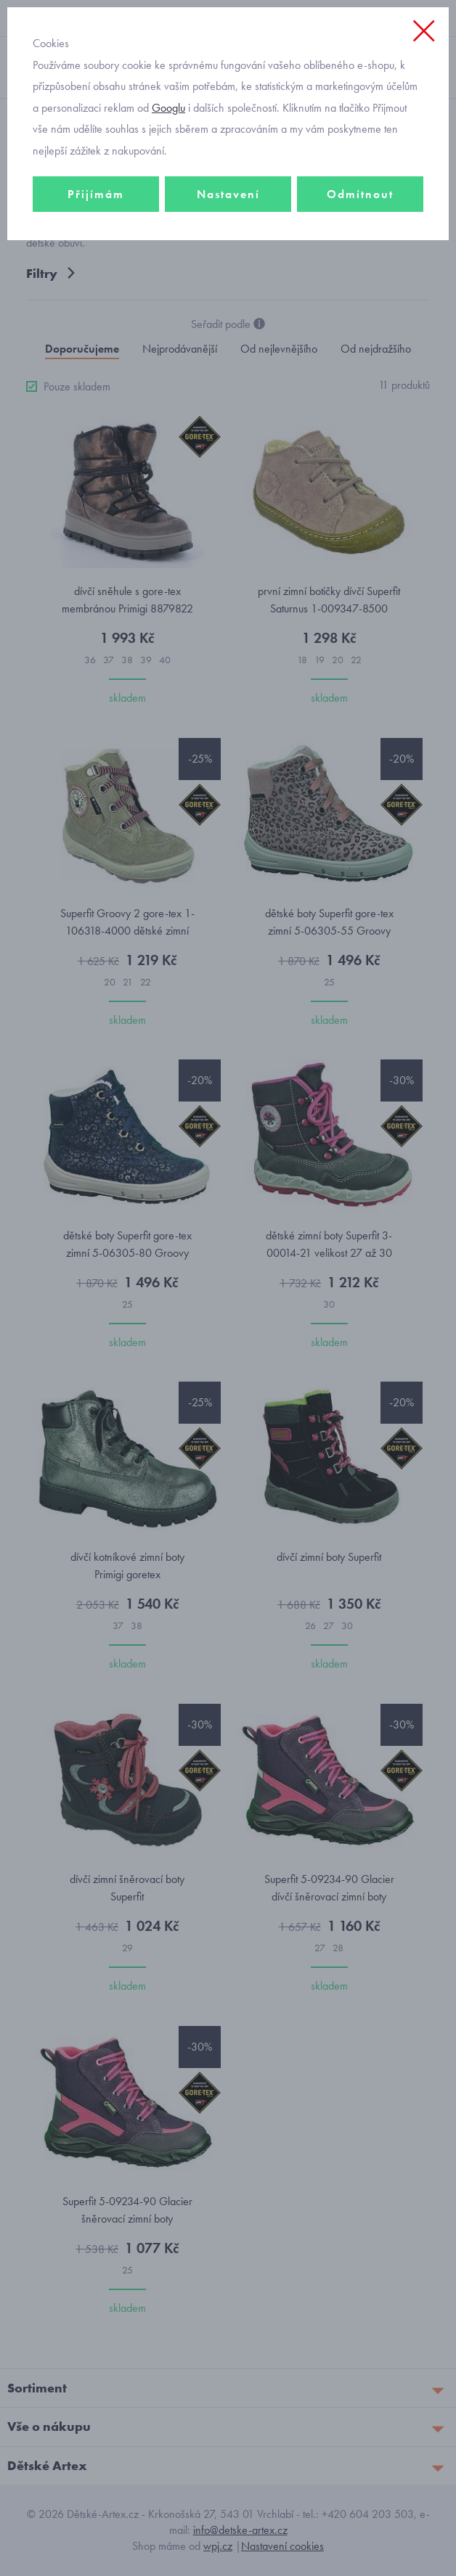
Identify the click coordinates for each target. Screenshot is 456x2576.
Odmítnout (360, 194)
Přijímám (96, 194)
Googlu (168, 107)
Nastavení (228, 194)
